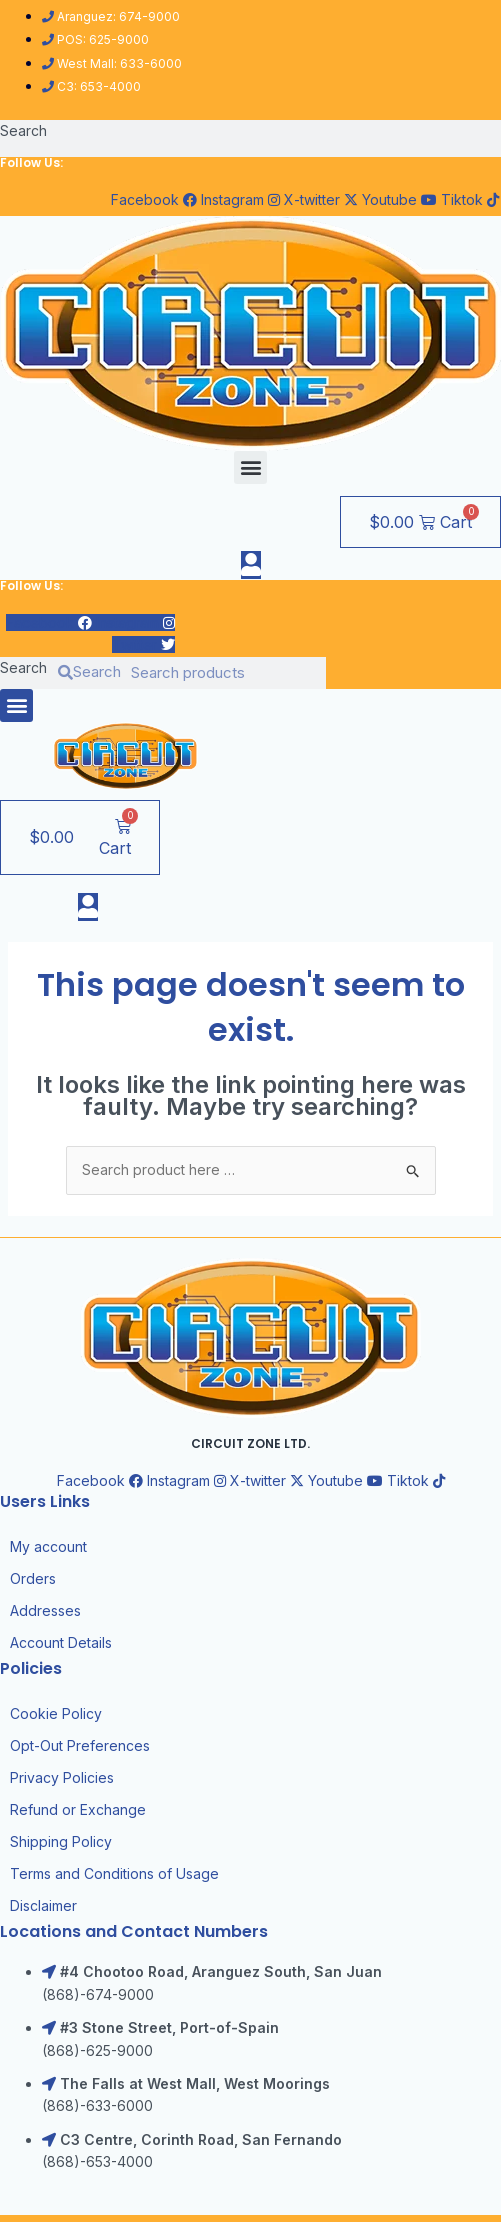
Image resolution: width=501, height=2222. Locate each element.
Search (23, 130)
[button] (250, 467)
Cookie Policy (56, 1713)
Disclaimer (43, 1905)
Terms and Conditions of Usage (114, 1873)
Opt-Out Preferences (80, 1745)
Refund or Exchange (78, 1809)
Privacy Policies (62, 1777)
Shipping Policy (61, 1841)
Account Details (61, 1642)
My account (48, 1546)
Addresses (45, 1610)
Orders (33, 1578)
